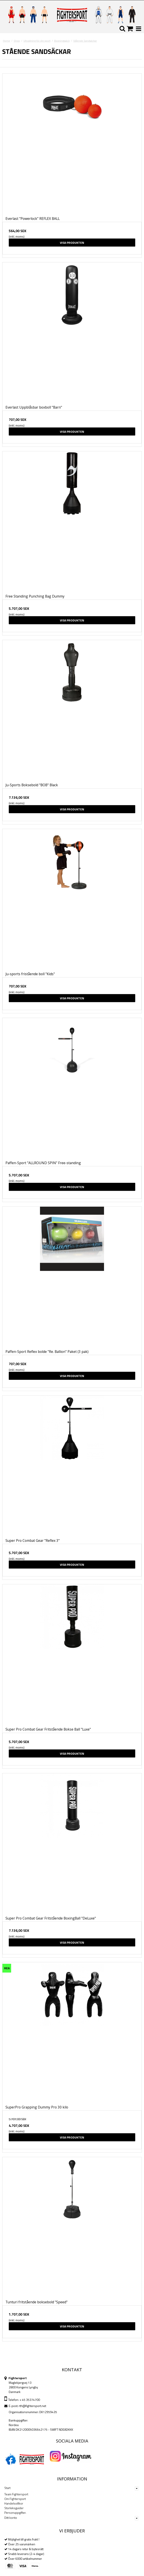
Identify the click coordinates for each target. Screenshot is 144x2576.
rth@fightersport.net (32, 2405)
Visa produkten (72, 242)
